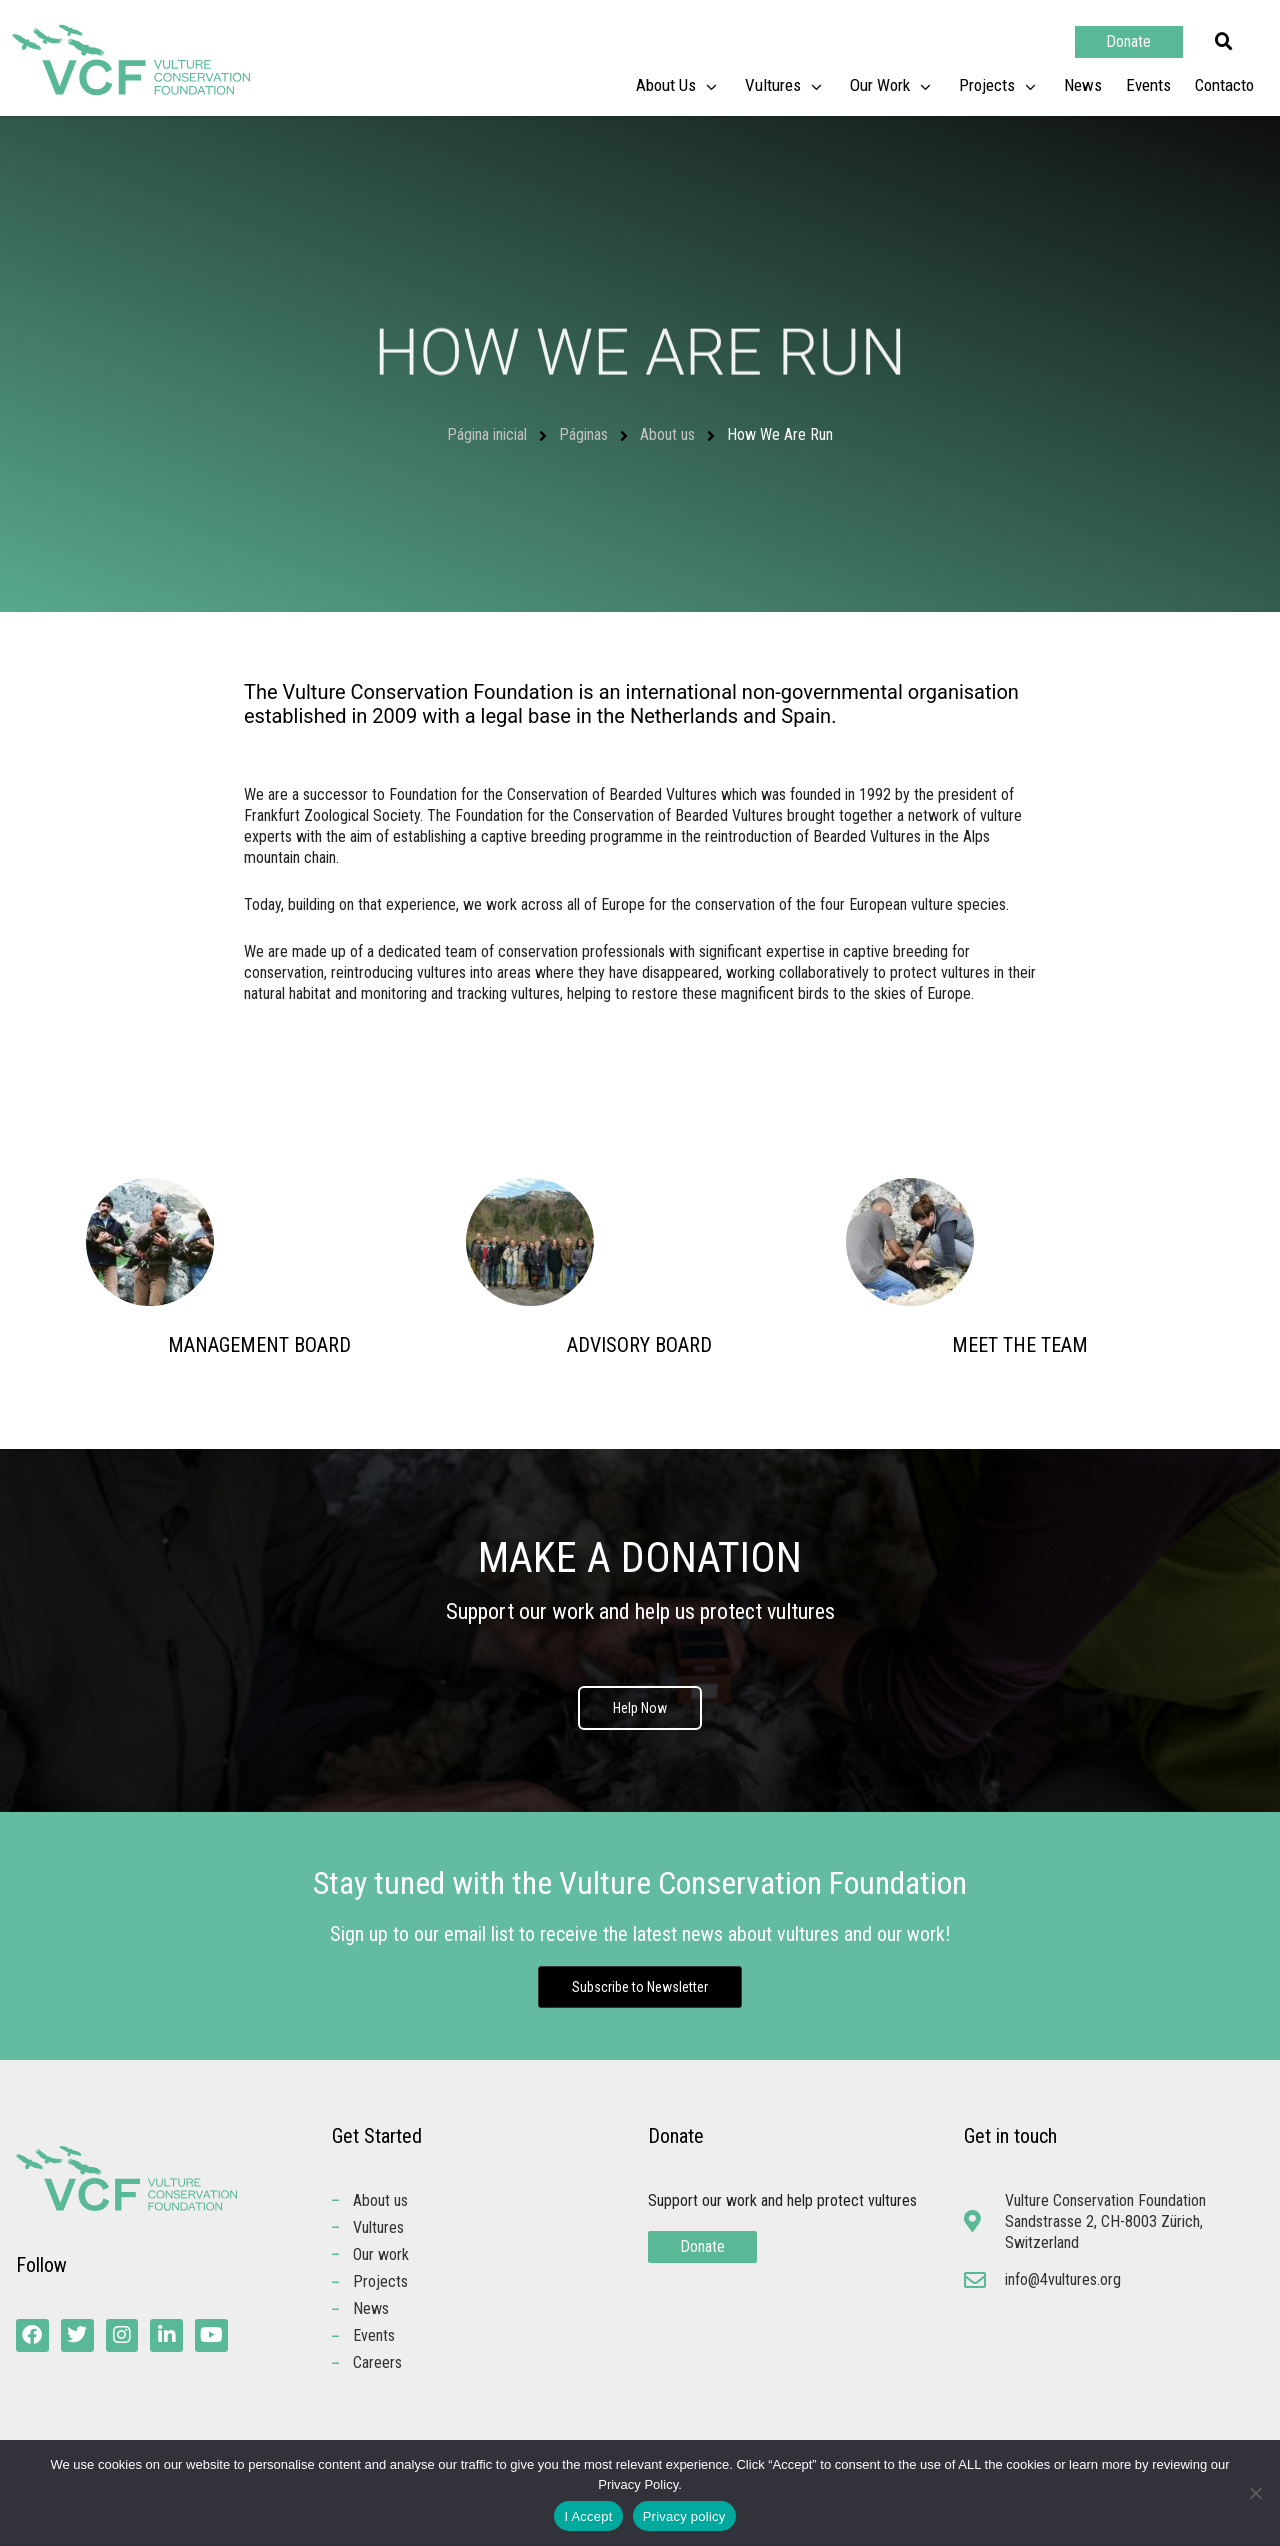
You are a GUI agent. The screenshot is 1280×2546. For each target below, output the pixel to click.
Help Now (640, 1709)
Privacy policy (684, 2516)
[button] (1224, 42)
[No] (1255, 2493)
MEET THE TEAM (1020, 1345)
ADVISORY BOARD (639, 1345)
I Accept (588, 2516)
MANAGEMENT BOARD (259, 1345)
